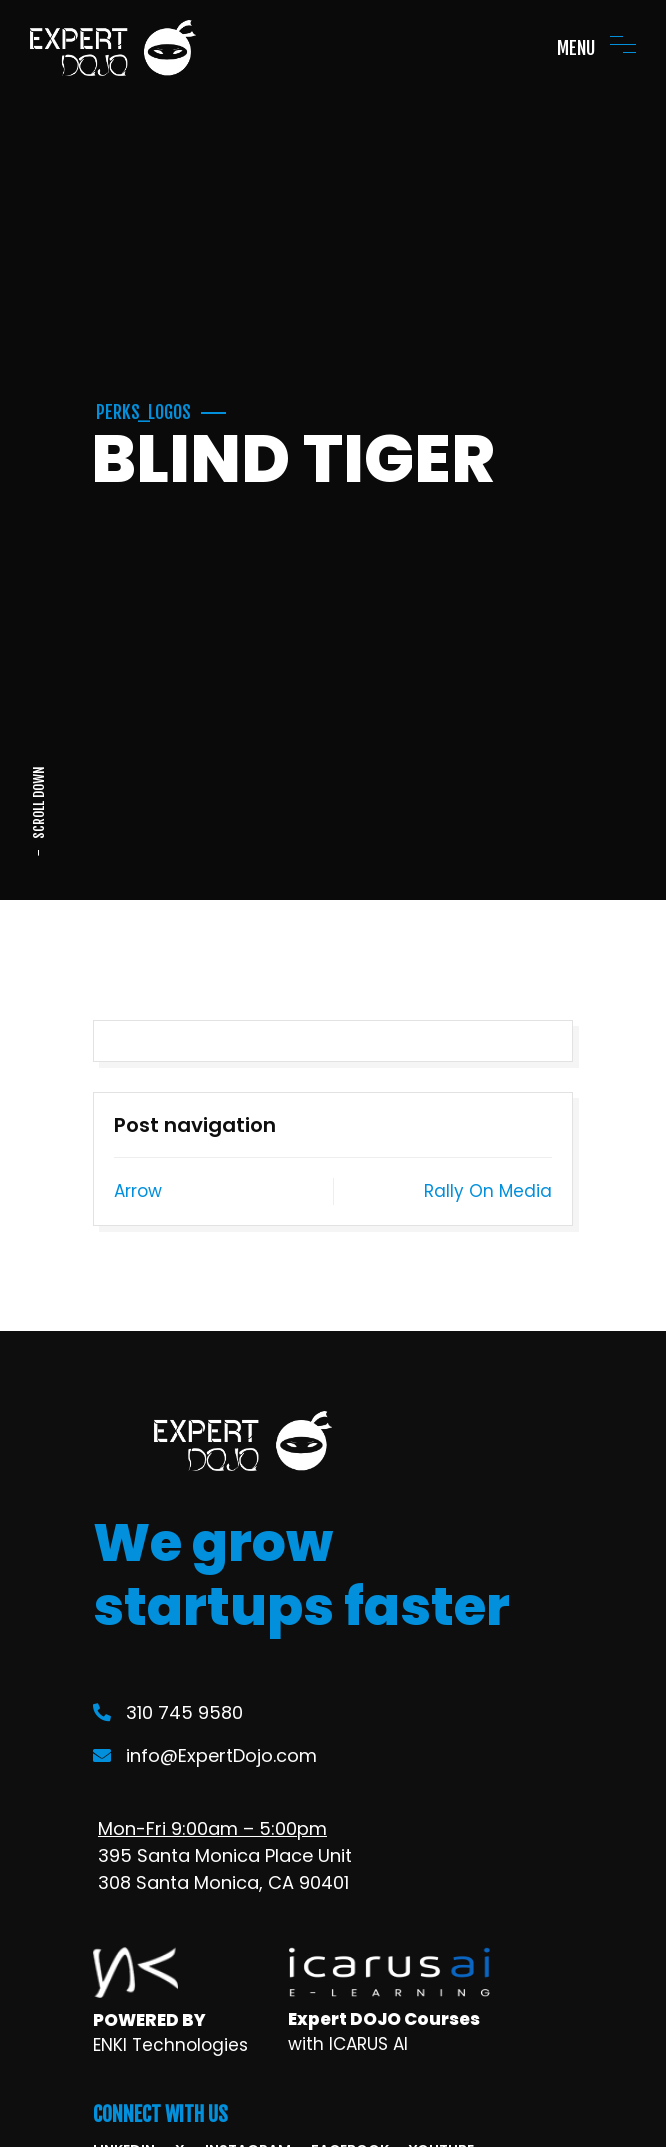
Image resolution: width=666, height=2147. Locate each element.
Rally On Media (488, 1191)
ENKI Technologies (170, 2045)
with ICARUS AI (348, 2044)
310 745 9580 (168, 1712)
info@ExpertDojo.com (205, 1755)
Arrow (138, 1191)
